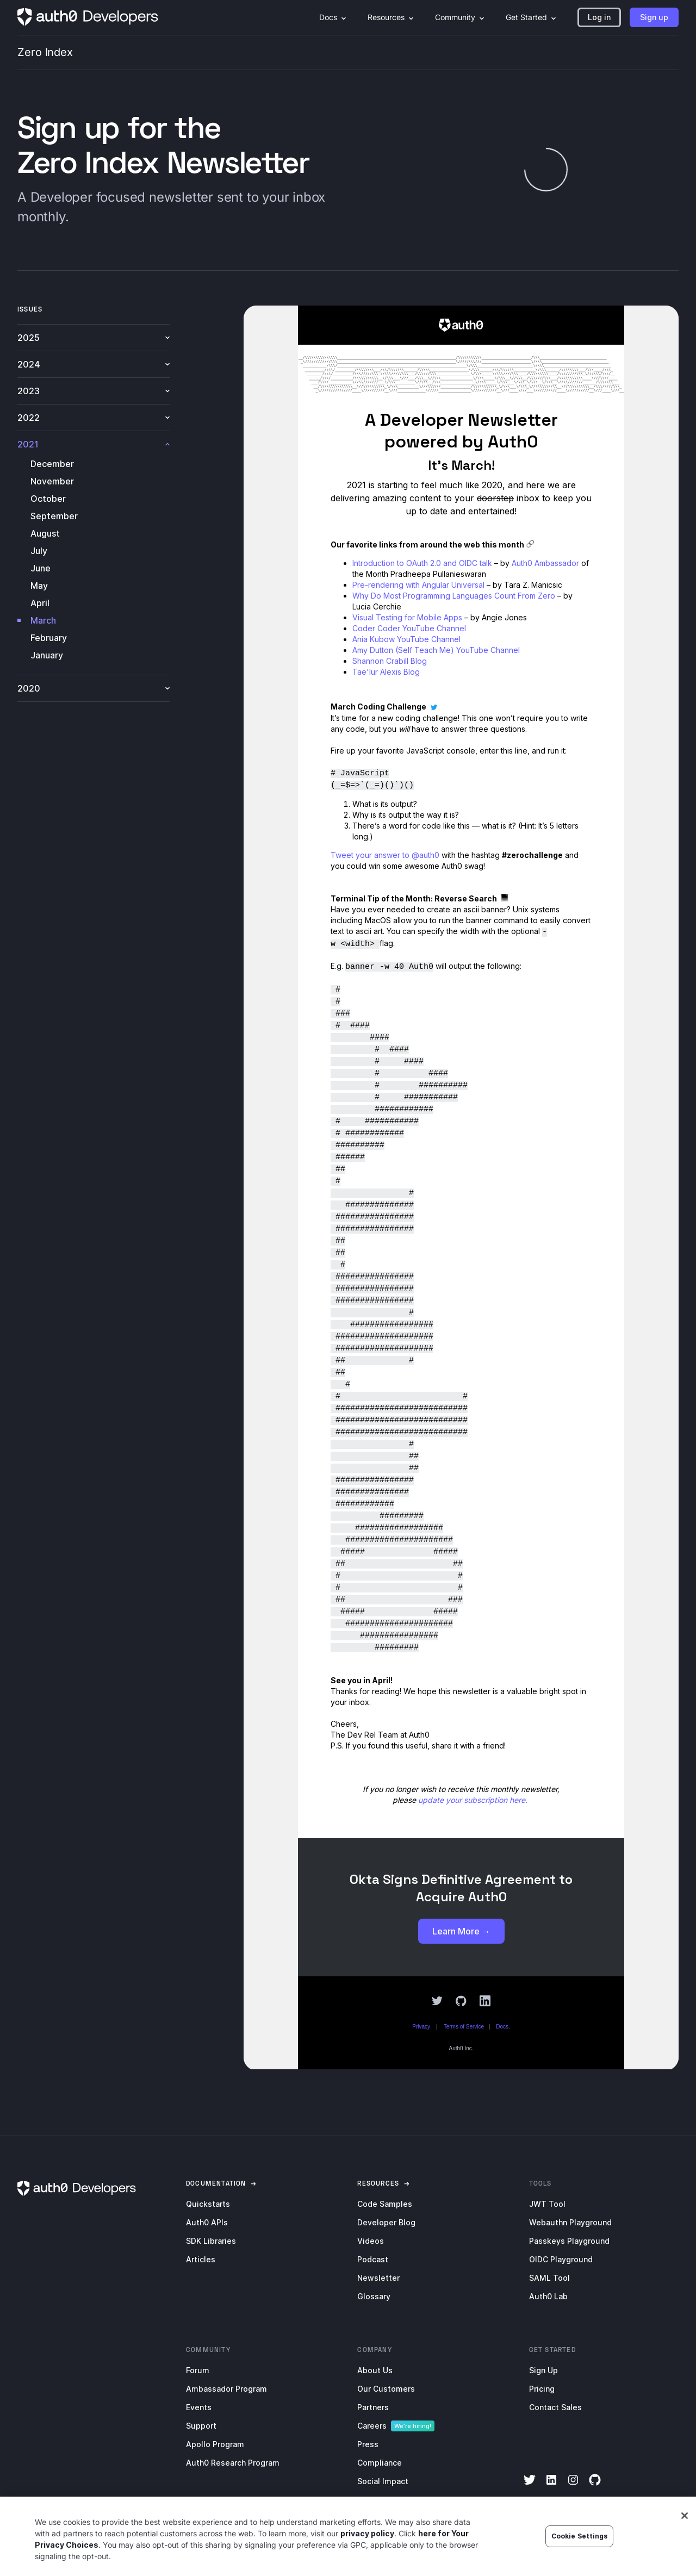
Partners (373, 2407)
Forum (197, 2370)
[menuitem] (332, 17)
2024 (93, 364)
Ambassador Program (226, 2388)
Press (367, 2444)
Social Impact (382, 2481)
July (38, 550)
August (45, 533)
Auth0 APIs (207, 2222)
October (48, 498)
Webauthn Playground (570, 2222)
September (54, 516)
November (52, 481)
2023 (93, 390)
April (39, 603)
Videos (370, 2240)
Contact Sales (555, 2407)
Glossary (373, 2296)
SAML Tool (549, 2277)
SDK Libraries (211, 2240)
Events (199, 2407)
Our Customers (386, 2388)
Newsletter (378, 2277)
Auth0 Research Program (232, 2462)
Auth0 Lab (548, 2296)
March (43, 620)
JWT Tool (547, 2203)
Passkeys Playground (569, 2240)
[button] (599, 17)
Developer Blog (386, 2222)
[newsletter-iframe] (461, 1187)
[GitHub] (594, 2486)
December (52, 463)
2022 (93, 417)
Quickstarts (208, 2203)
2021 (93, 444)
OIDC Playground (561, 2259)
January (46, 655)
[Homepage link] (88, 17)
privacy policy (367, 2533)
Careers (372, 2425)
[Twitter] (529, 2486)
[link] (216, 2183)
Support (201, 2425)
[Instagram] (573, 2486)
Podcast (372, 2259)
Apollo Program (215, 2444)
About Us (375, 2370)
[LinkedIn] (551, 2486)
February (48, 637)
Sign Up (543, 2370)
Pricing (542, 2388)
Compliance (379, 2462)
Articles (200, 2259)
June (40, 568)
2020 (93, 688)
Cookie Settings (579, 2536)
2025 (93, 337)
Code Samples (384, 2203)
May (39, 585)
